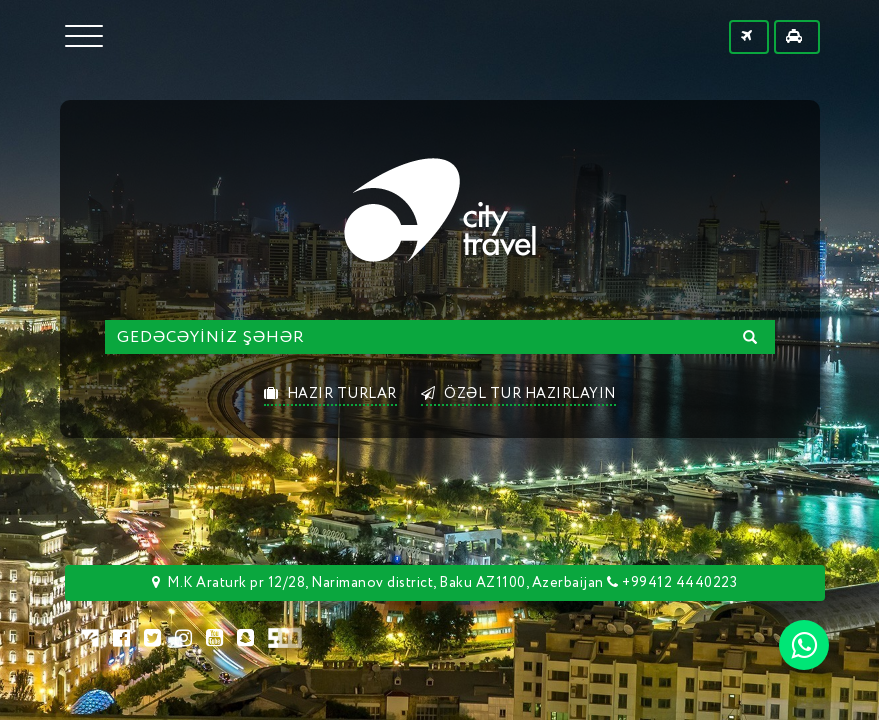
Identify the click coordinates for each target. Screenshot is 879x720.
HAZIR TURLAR (330, 394)
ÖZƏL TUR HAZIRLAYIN (518, 394)
